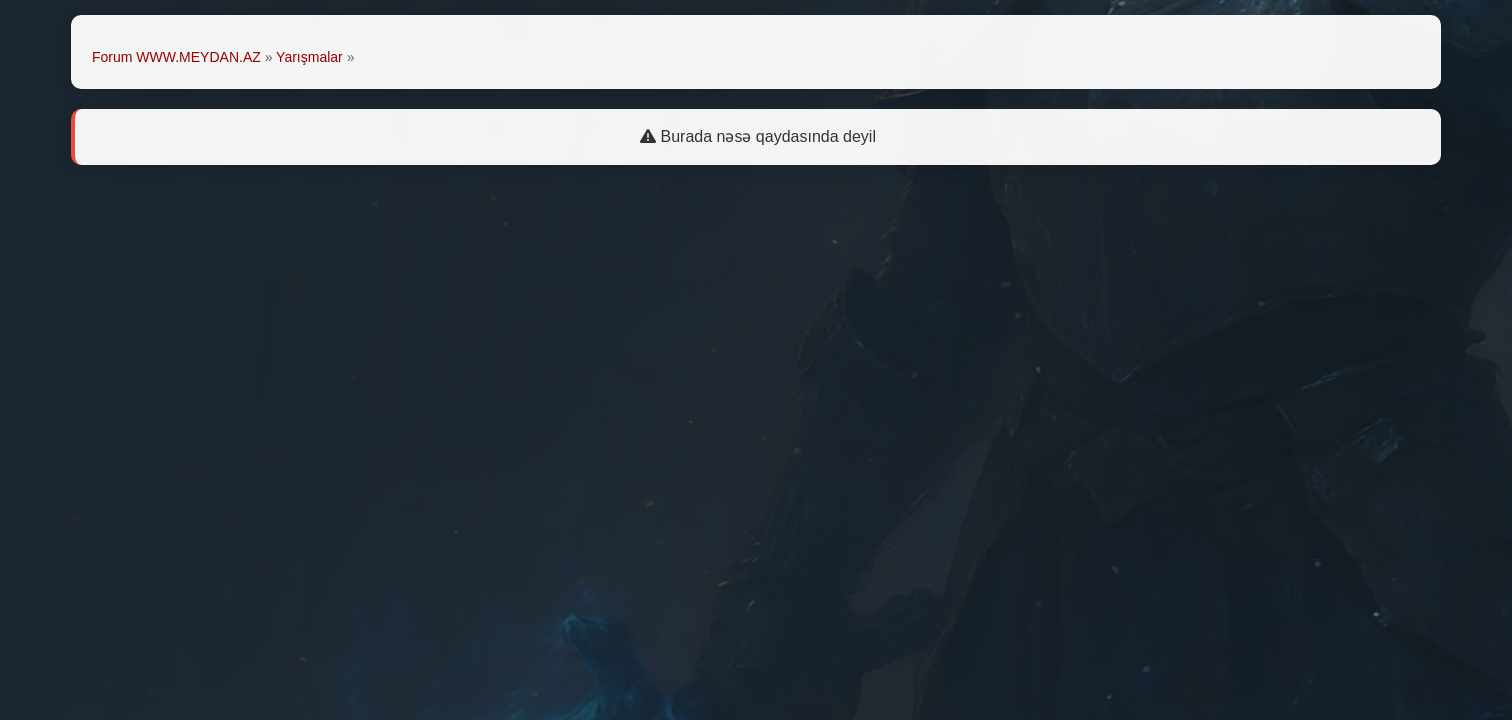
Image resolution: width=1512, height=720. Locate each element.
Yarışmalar (309, 57)
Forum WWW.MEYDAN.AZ (176, 57)
